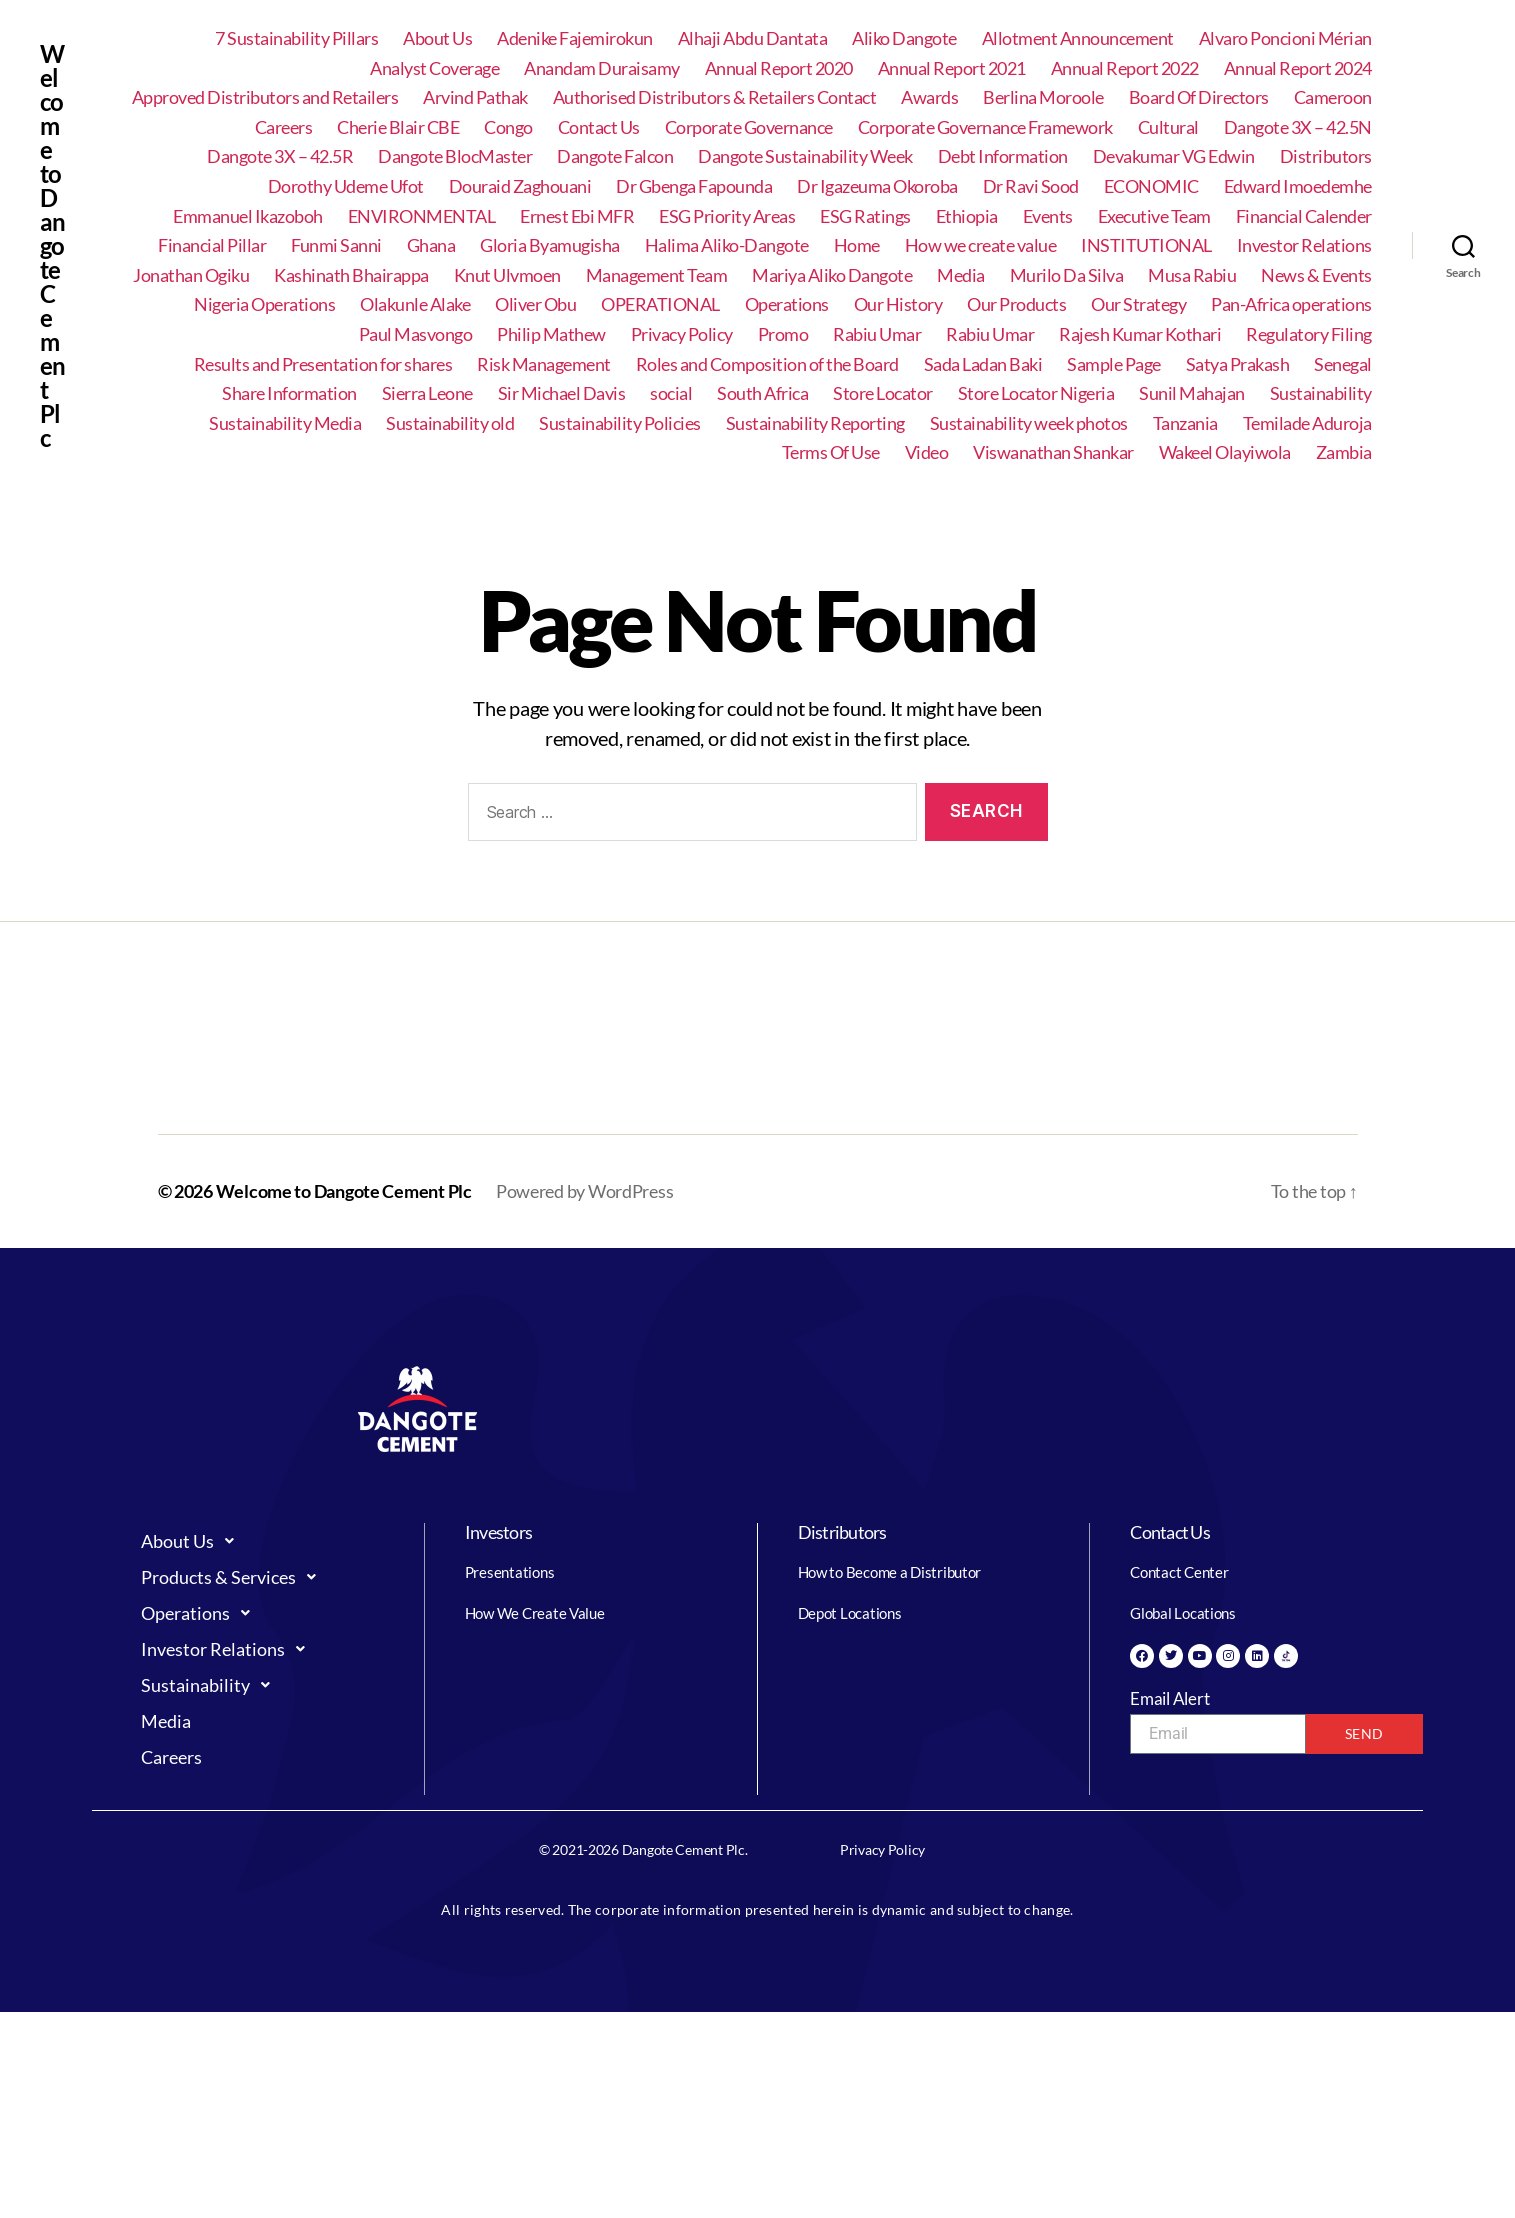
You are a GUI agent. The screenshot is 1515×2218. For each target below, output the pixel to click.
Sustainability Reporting (815, 423)
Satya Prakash (1238, 364)
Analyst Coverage (434, 68)
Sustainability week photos (1029, 423)
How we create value (981, 245)
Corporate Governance (749, 127)
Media (961, 275)
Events (1048, 216)
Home (857, 245)
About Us (437, 38)
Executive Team (1154, 216)
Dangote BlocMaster (455, 156)
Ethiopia (967, 216)
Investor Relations (1304, 245)
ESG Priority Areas (727, 216)
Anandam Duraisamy (602, 68)
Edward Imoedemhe (1298, 186)
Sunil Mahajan (1192, 393)
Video (927, 452)
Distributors (1326, 156)
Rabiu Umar (877, 334)
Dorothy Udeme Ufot (346, 186)
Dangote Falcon (615, 156)
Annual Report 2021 (952, 68)
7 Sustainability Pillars (296, 38)
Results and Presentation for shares (323, 364)
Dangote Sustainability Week (805, 156)
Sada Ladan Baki (983, 364)
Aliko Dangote (904, 38)
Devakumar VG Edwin (1174, 156)
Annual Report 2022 (1125, 68)
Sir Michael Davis (562, 393)
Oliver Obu (535, 304)
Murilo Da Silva (1067, 275)
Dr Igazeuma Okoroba (877, 186)
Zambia (1344, 452)
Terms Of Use (831, 452)
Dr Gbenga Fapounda (694, 186)
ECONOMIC (1151, 186)
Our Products (1016, 304)
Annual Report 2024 (1298, 68)
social (671, 393)
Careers (284, 127)
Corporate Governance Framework (985, 127)
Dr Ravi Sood (1031, 186)
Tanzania (1185, 423)
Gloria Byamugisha (550, 245)
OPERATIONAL (660, 304)
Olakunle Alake (415, 304)
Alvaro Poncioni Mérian (1285, 38)
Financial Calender (1304, 216)
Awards (929, 97)
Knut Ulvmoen (507, 275)
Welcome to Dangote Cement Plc (52, 246)
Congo (508, 127)
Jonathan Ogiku (191, 275)
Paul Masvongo (416, 334)
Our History (898, 304)
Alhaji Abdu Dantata (753, 38)
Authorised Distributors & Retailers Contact (715, 97)
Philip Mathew (551, 334)
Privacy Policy (682, 334)
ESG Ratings (865, 216)
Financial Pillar (212, 245)
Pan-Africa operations (1291, 304)
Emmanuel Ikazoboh (248, 216)
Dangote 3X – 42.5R (280, 156)
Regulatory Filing (1309, 334)
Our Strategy (1138, 304)
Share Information (289, 393)
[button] (263, 1541)
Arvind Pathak (475, 97)
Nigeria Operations (264, 304)
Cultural (1168, 127)
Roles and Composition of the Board (767, 364)
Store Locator (883, 393)
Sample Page (1114, 364)
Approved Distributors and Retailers (265, 97)
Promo (783, 334)
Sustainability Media (285, 423)
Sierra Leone (427, 393)
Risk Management (544, 364)
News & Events (1316, 275)
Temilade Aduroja (1307, 423)
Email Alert (1169, 1698)
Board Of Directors (1199, 97)
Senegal (1343, 364)
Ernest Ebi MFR (577, 216)
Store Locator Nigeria (1036, 393)
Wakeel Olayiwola (1225, 452)
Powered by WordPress (585, 1191)
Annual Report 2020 (779, 68)
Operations (787, 304)
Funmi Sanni (336, 245)
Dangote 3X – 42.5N (1298, 127)
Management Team (657, 275)
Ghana (431, 245)
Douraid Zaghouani (520, 186)
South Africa (762, 393)
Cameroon (1333, 97)
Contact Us (599, 127)
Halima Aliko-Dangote (727, 245)
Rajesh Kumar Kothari (1140, 334)
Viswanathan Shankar (1053, 452)
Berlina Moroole (1043, 97)
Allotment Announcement (1078, 38)
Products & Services (234, 1577)
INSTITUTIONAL (1146, 245)
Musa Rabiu (1192, 275)
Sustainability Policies (620, 423)
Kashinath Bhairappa (351, 275)
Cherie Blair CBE (398, 127)
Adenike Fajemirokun (575, 38)
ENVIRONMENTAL (422, 216)
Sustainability (1321, 393)
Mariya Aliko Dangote (832, 275)
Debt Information (1003, 156)
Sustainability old (450, 423)
